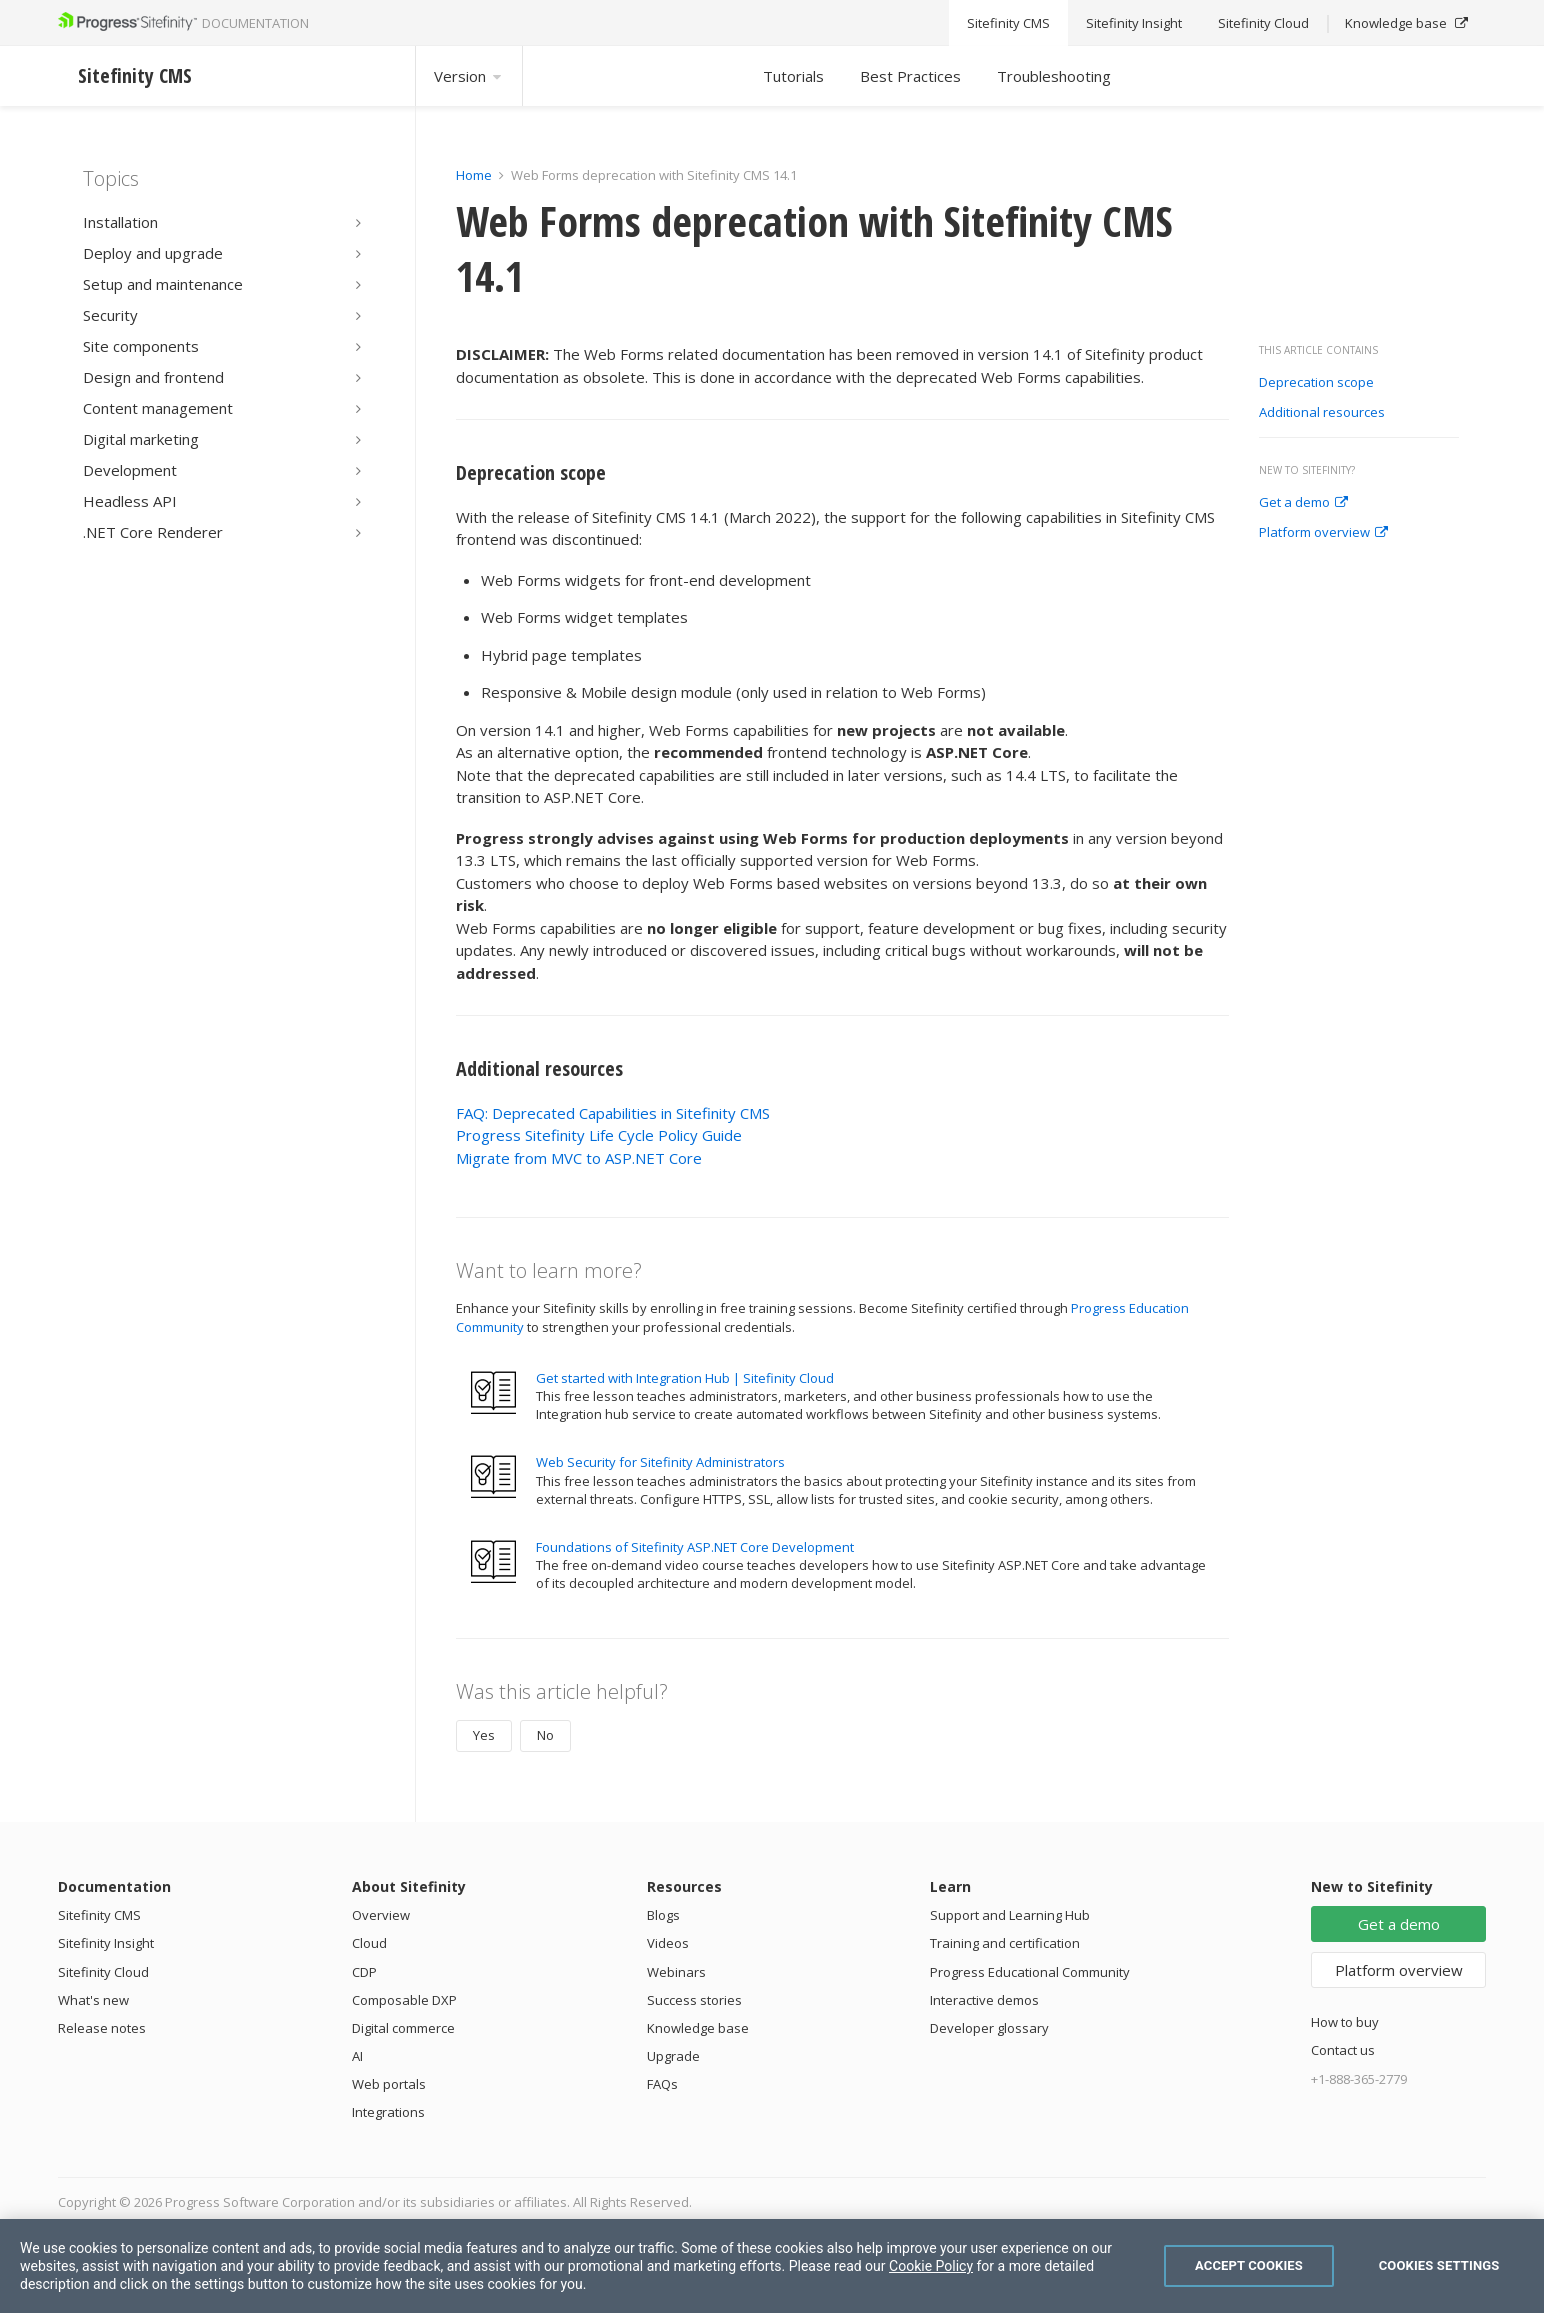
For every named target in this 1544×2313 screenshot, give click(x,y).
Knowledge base (698, 2028)
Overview (381, 1915)
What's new (93, 2000)
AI (357, 2056)
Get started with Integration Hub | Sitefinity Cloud (685, 1378)
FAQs (662, 2084)
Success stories (694, 2000)
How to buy (1345, 2022)
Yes (484, 1735)
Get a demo (1303, 503)
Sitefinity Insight (106, 1943)
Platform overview (1323, 533)
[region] (772, 2266)
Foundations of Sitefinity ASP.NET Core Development (695, 1547)
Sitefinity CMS (99, 1915)
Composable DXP (404, 2000)
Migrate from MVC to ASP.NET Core (579, 1158)
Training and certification (1005, 1943)
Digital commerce (403, 2028)
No (545, 1735)
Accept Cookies (1249, 2265)
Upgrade (673, 2056)
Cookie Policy (931, 2266)
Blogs (663, 1915)
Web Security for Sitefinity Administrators (660, 1462)
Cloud (369, 1943)
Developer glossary (989, 2028)
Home (474, 175)
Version (469, 76)
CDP (364, 1972)
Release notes (102, 2028)
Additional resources (1322, 413)
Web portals (389, 2084)
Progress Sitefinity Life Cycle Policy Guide (599, 1135)
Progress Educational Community (1030, 1972)
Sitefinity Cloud (103, 1972)
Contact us (1343, 2050)
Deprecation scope (1316, 383)
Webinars (676, 1972)
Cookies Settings (1439, 2265)
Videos (668, 1943)
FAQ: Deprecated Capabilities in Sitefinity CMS (613, 1113)
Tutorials (793, 76)
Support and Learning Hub (1010, 1915)
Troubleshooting (1054, 76)
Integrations (388, 2112)
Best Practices (910, 76)
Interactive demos (984, 2000)
